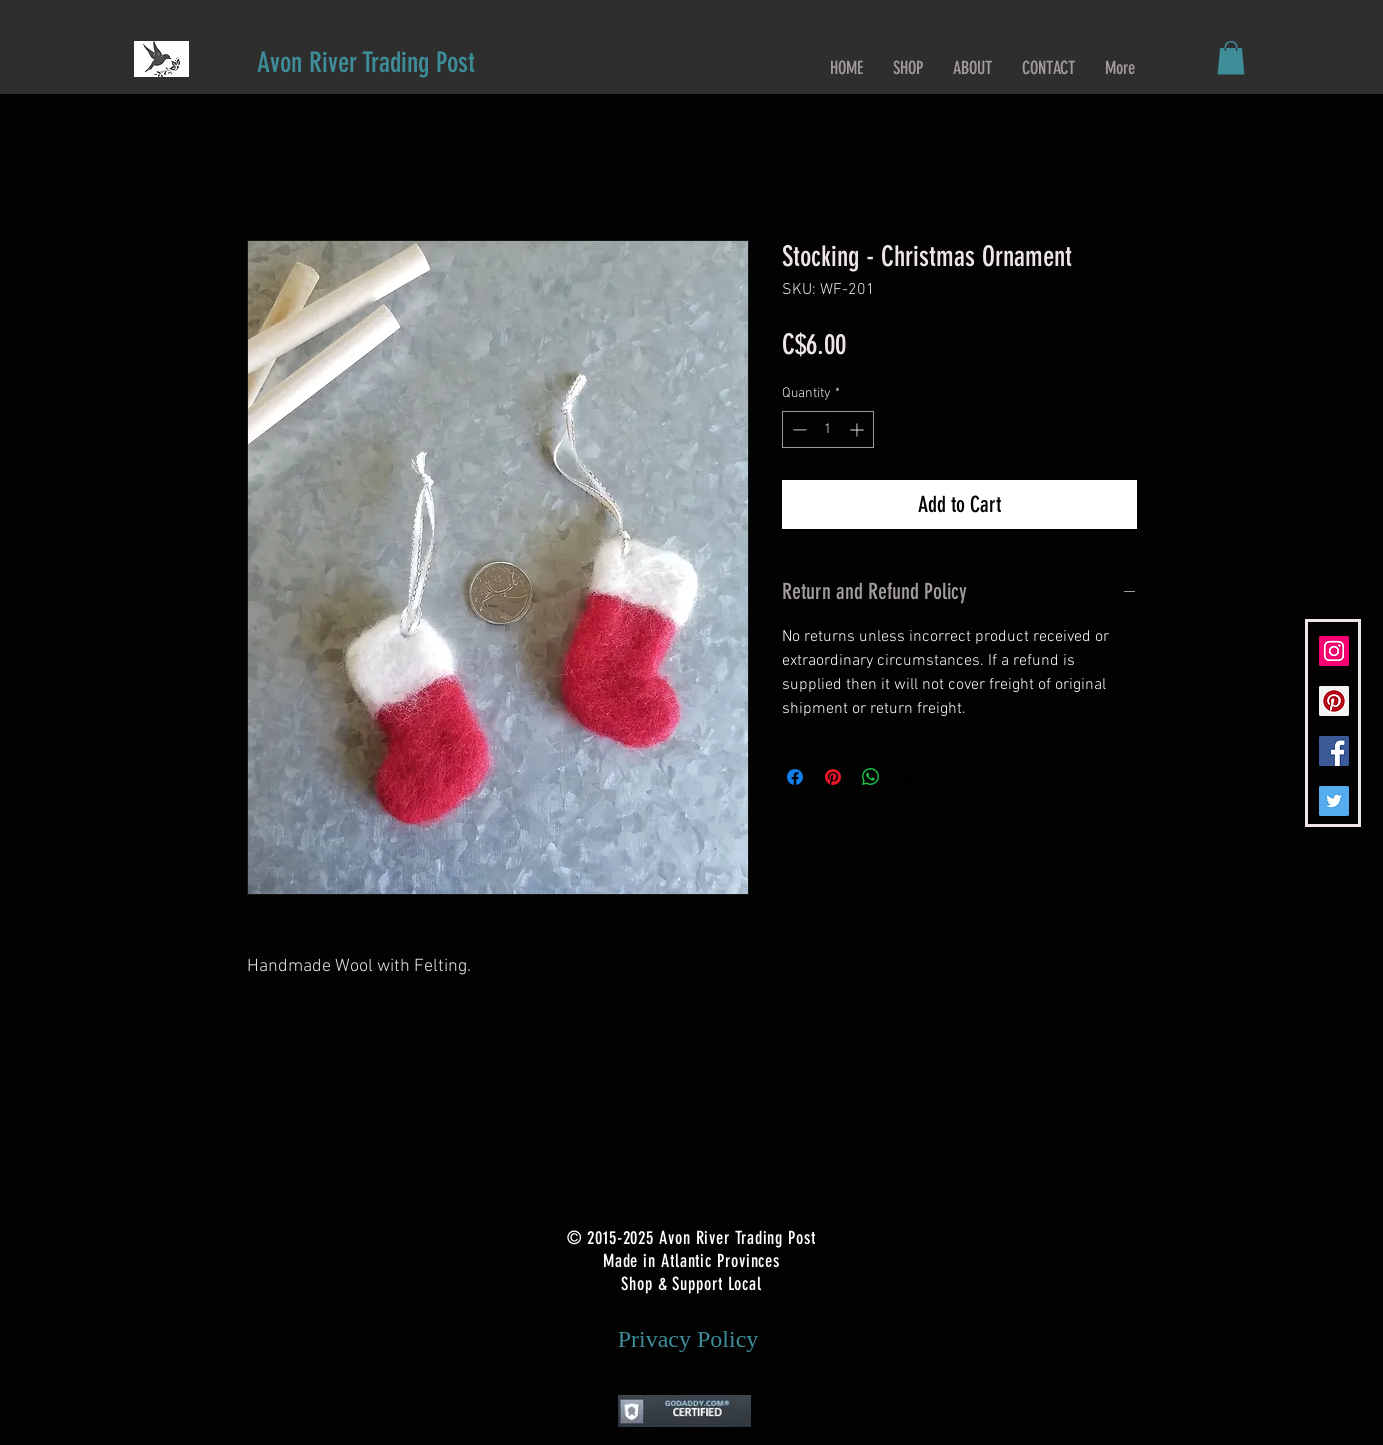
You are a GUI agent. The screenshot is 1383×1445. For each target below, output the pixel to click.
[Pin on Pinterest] (833, 777)
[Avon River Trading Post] (366, 62)
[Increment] (858, 429)
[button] (1231, 57)
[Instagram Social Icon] (1334, 651)
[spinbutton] (828, 429)
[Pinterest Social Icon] (1334, 701)
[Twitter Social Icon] (1334, 801)
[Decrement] (797, 429)
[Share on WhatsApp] (871, 777)
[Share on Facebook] (795, 777)
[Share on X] (909, 777)
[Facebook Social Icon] (1334, 751)
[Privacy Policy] (688, 1339)
